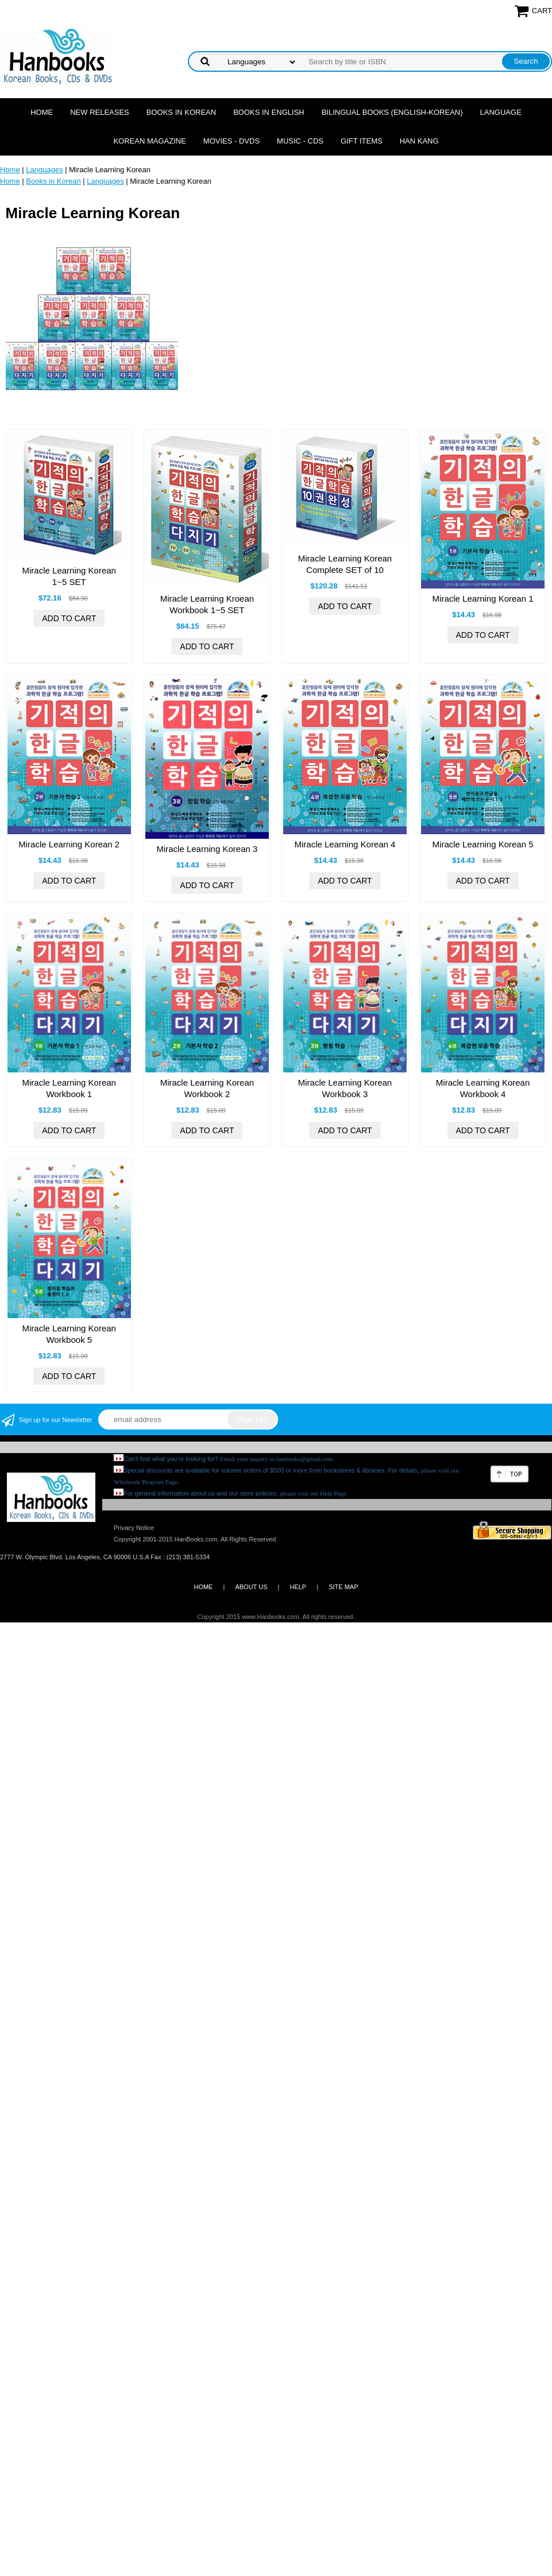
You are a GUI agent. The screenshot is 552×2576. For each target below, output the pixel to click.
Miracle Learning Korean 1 (483, 598)
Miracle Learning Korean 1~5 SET (69, 576)
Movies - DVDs (231, 141)
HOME (203, 1586)
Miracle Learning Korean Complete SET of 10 (345, 564)
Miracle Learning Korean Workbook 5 (69, 1334)
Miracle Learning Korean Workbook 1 (69, 1088)
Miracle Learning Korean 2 (68, 844)
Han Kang (419, 141)
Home (41, 112)
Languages (44, 169)
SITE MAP (343, 1586)
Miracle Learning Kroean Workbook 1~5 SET (207, 604)
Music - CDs (300, 141)
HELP (297, 1586)
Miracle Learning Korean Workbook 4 (483, 1088)
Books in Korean (181, 112)
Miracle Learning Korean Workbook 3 (345, 1088)
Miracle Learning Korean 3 (206, 849)
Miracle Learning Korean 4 (345, 844)
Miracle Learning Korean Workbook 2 (207, 1088)
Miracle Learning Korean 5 (483, 844)
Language (501, 112)
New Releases (99, 112)
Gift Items (362, 141)
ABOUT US (251, 1586)
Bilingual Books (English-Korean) (392, 112)
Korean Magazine (149, 141)
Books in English (268, 112)
